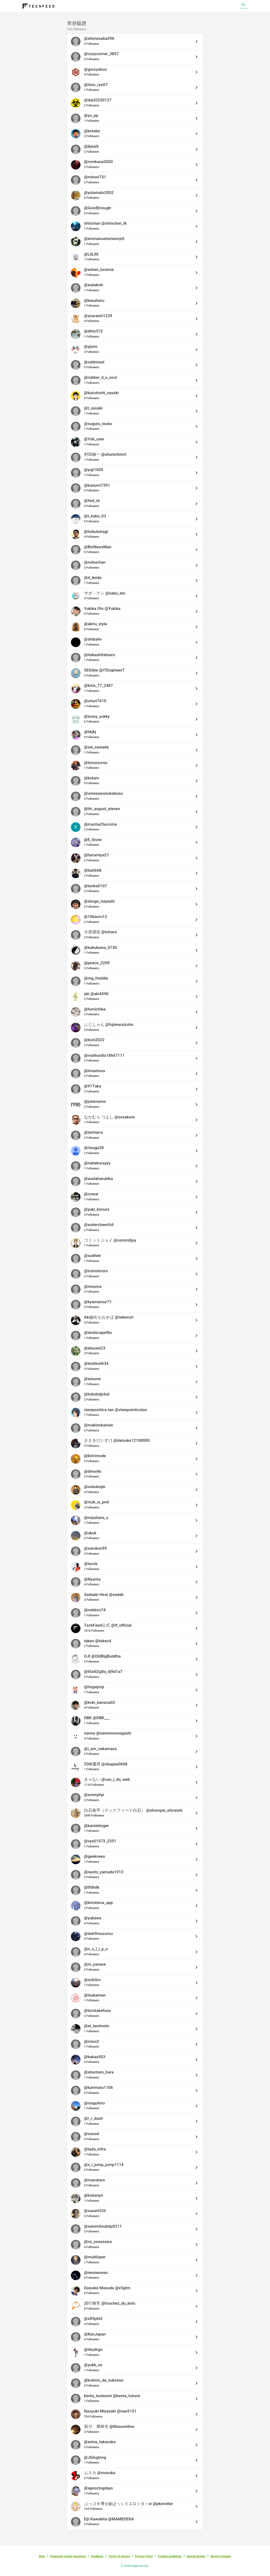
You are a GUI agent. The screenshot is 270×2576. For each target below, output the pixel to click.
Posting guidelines (170, 2556)
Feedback (97, 2556)
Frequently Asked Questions (68, 2556)
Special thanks (196, 2556)
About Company (220, 2556)
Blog (42, 2556)
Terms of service (119, 2556)
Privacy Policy (144, 2556)
